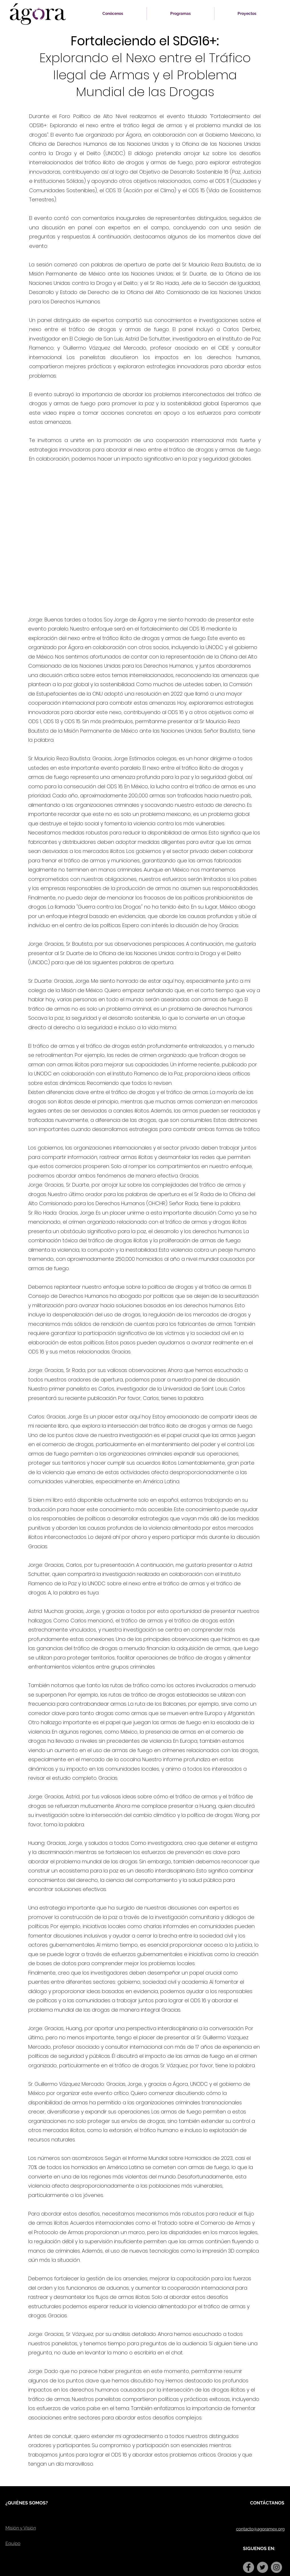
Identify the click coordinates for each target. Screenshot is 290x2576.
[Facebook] (248, 2567)
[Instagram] (276, 2567)
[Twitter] (262, 2567)
